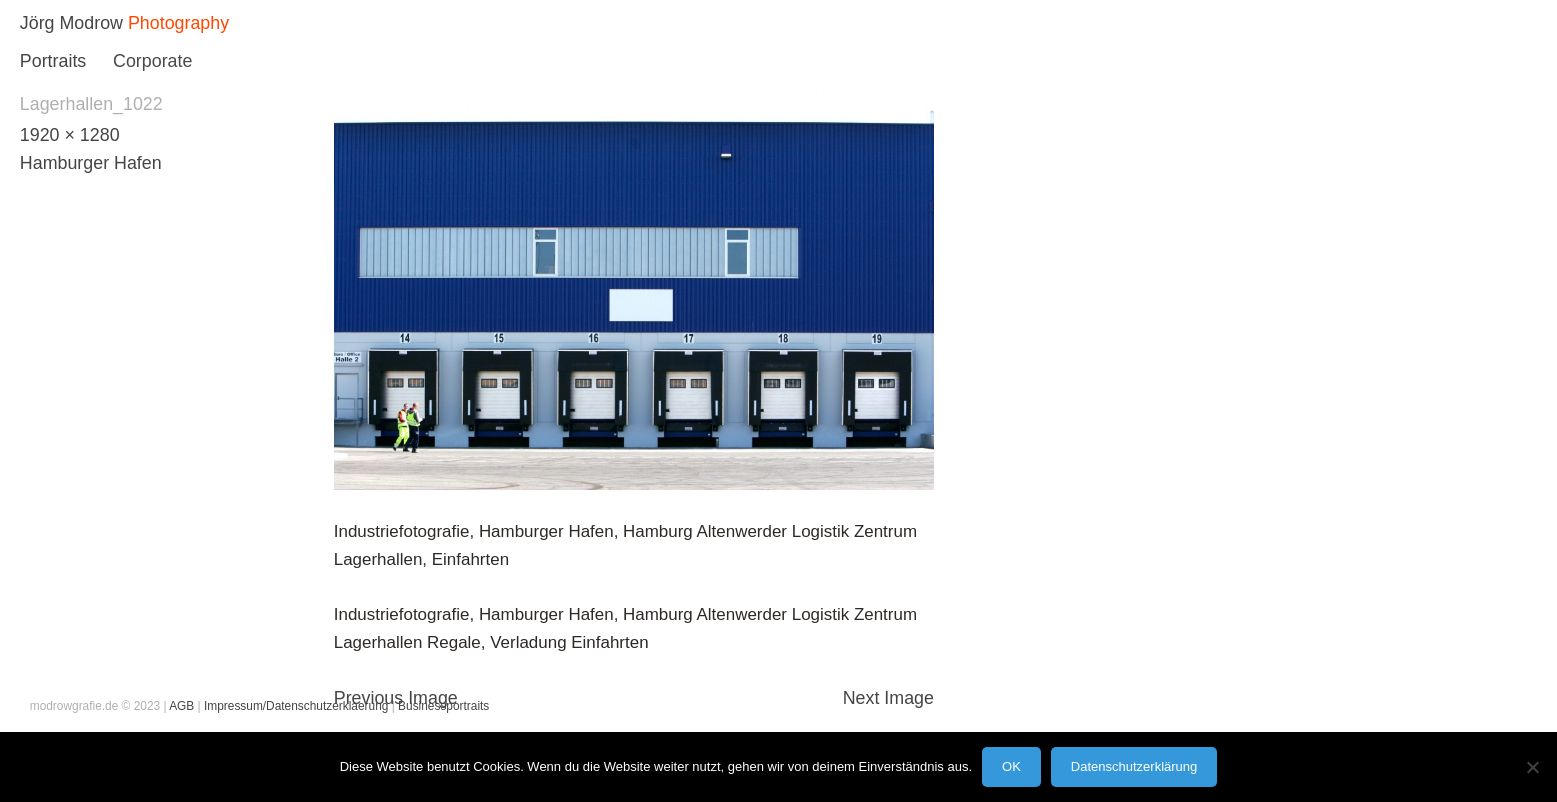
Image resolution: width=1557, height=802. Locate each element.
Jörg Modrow (71, 23)
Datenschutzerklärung (1134, 766)
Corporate (152, 61)
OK (1011, 766)
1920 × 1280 (70, 135)
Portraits (53, 61)
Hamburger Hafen (91, 163)
